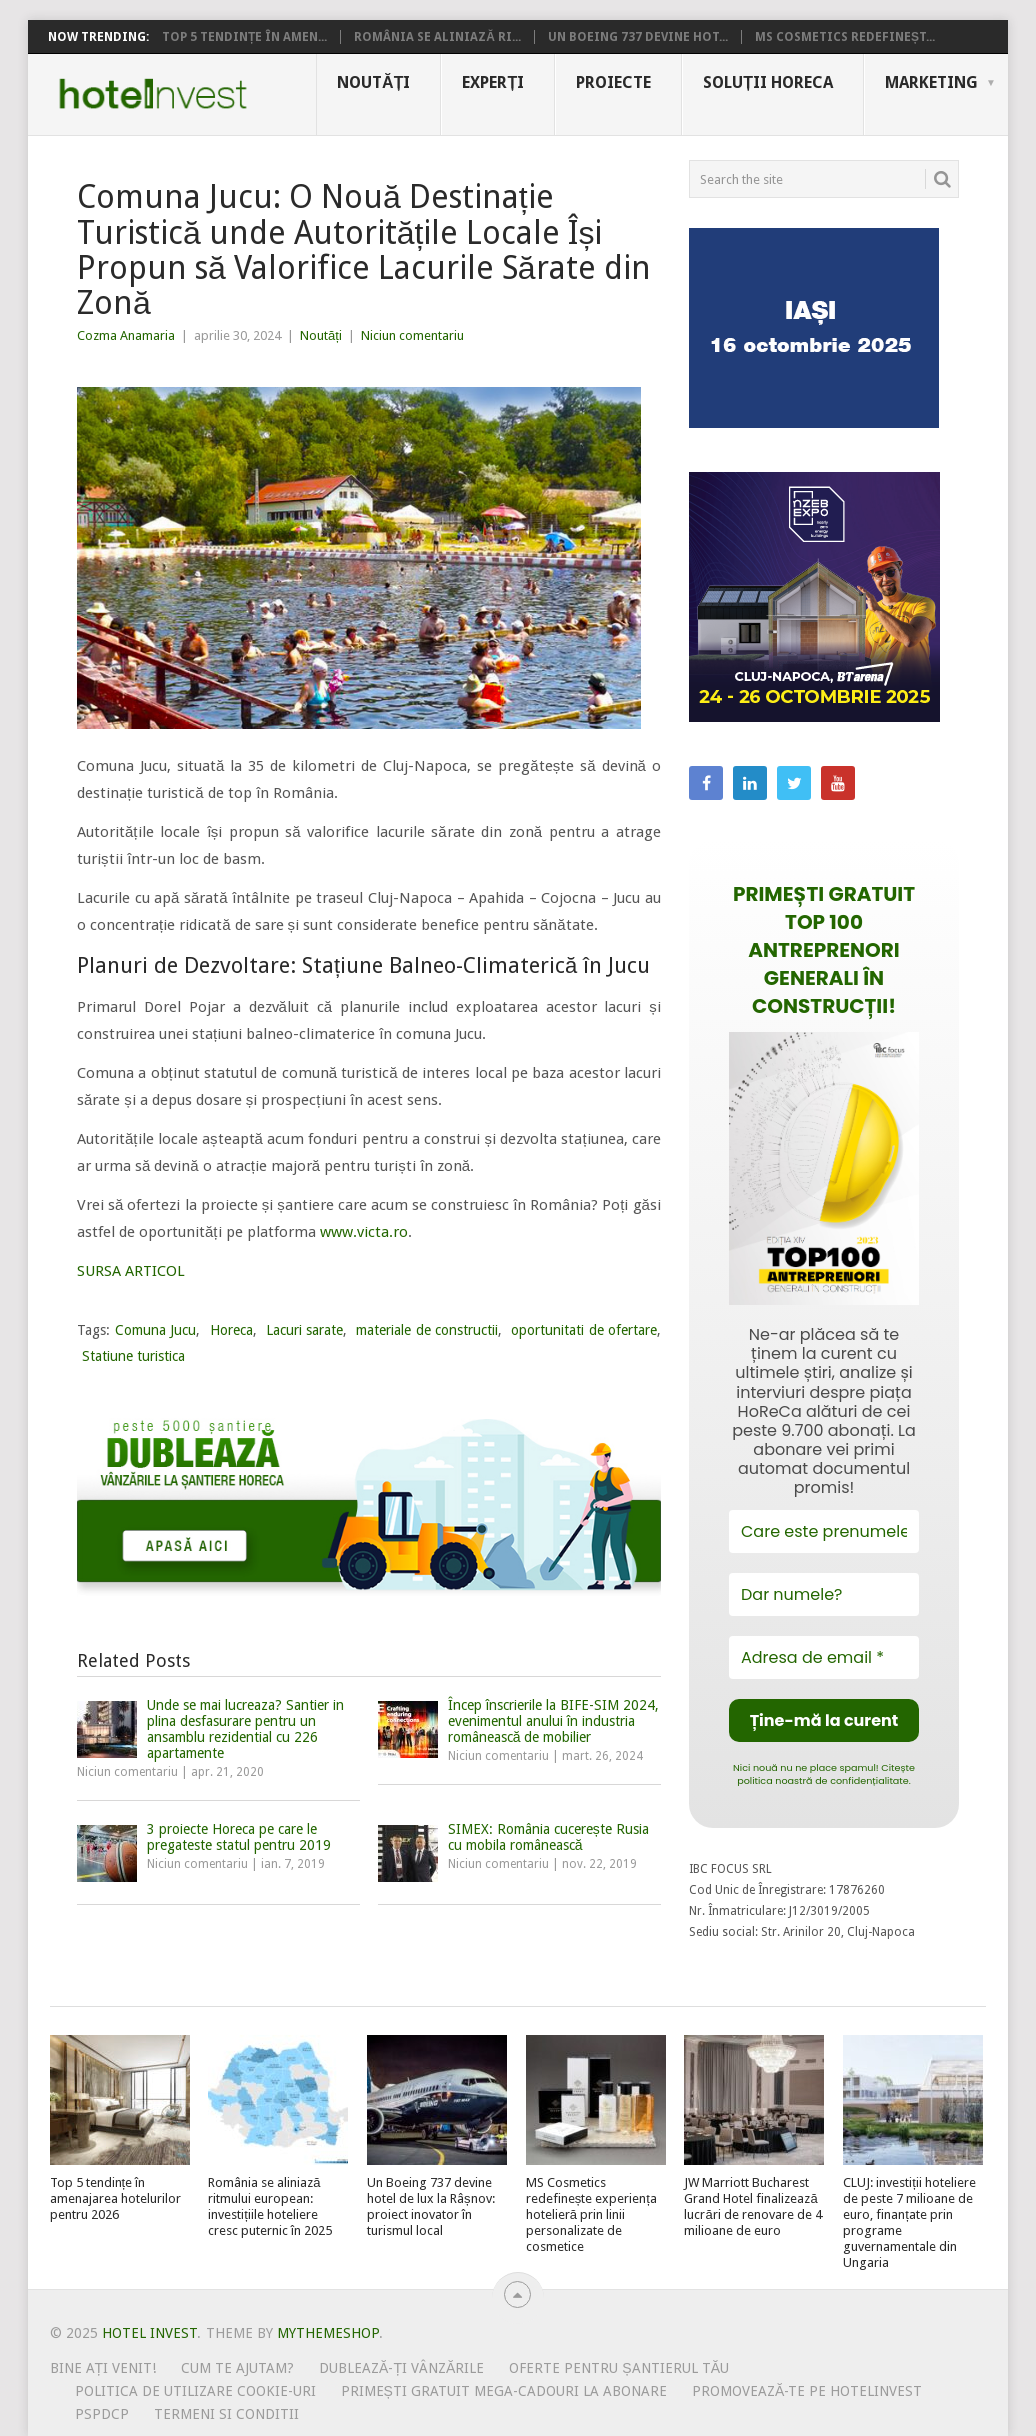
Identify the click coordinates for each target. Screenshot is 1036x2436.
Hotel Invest (153, 94)
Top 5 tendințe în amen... (244, 37)
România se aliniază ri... (437, 37)
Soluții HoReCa (768, 82)
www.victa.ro (364, 1232)
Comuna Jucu (155, 1330)
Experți (493, 82)
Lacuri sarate (304, 1330)
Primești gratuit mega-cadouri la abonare (504, 2391)
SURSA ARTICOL (131, 1271)
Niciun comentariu (412, 335)
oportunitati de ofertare (584, 1330)
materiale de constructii (427, 1330)
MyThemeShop (328, 2333)
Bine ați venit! (103, 2368)
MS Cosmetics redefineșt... (845, 37)
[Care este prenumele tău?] (824, 1531)
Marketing (931, 82)
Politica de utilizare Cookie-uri (195, 2391)
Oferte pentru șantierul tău (619, 2368)
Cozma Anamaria (126, 335)
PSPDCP (102, 2414)
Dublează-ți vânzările (401, 2368)
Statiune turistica (133, 1356)
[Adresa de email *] (824, 1657)
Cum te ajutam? (237, 2368)
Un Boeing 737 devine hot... (638, 37)
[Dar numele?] (824, 1594)
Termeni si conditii (226, 2414)
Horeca (231, 1330)
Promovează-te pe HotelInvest (807, 2391)
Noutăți (373, 82)
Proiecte (613, 82)
